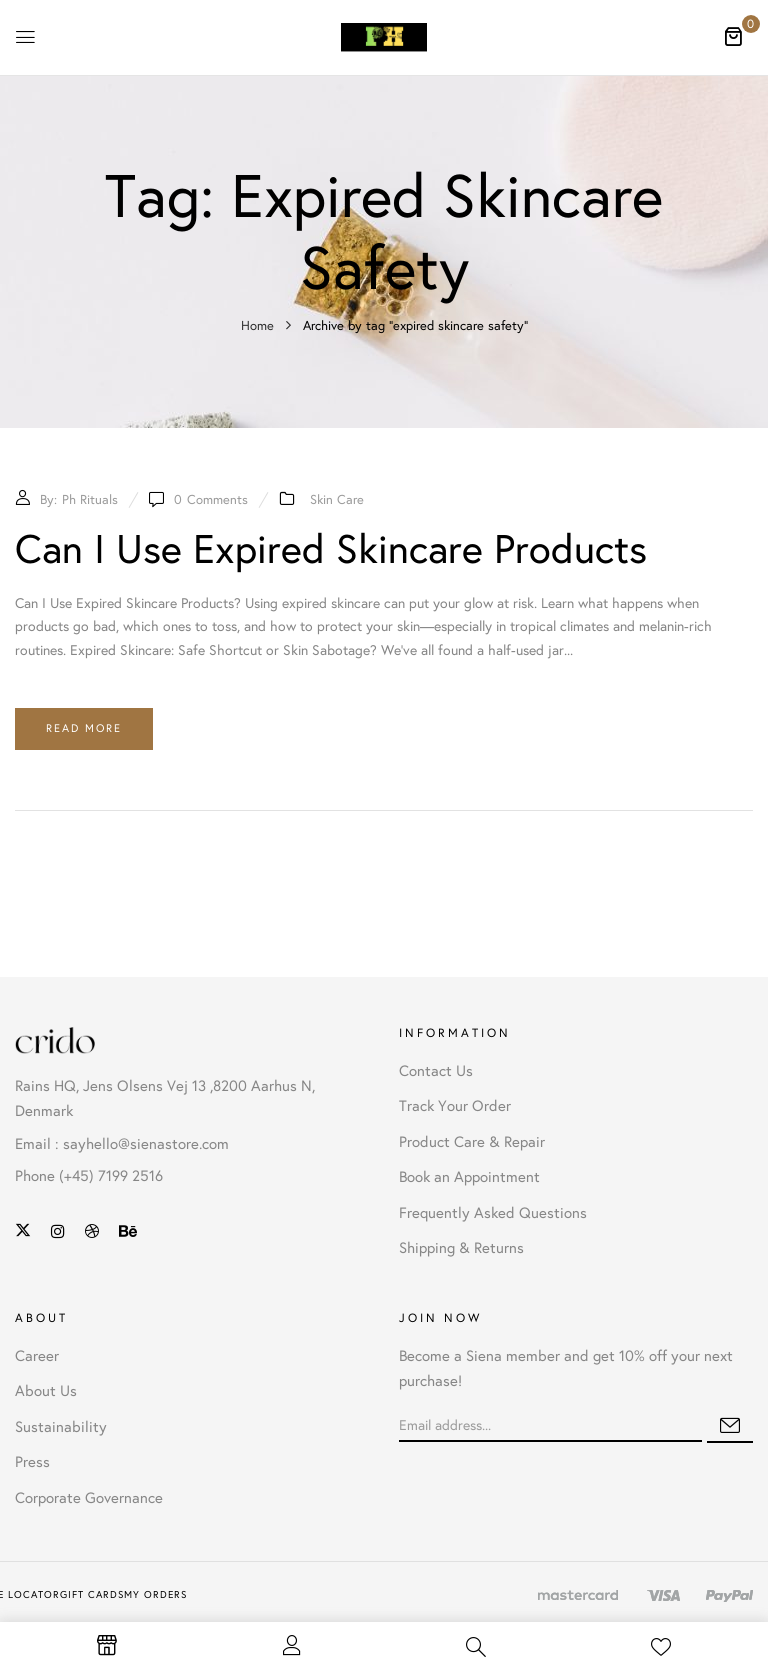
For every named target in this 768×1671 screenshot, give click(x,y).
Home (257, 326)
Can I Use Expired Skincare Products (331, 549)
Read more (84, 728)
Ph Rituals (90, 500)
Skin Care (337, 500)
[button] (733, 36)
